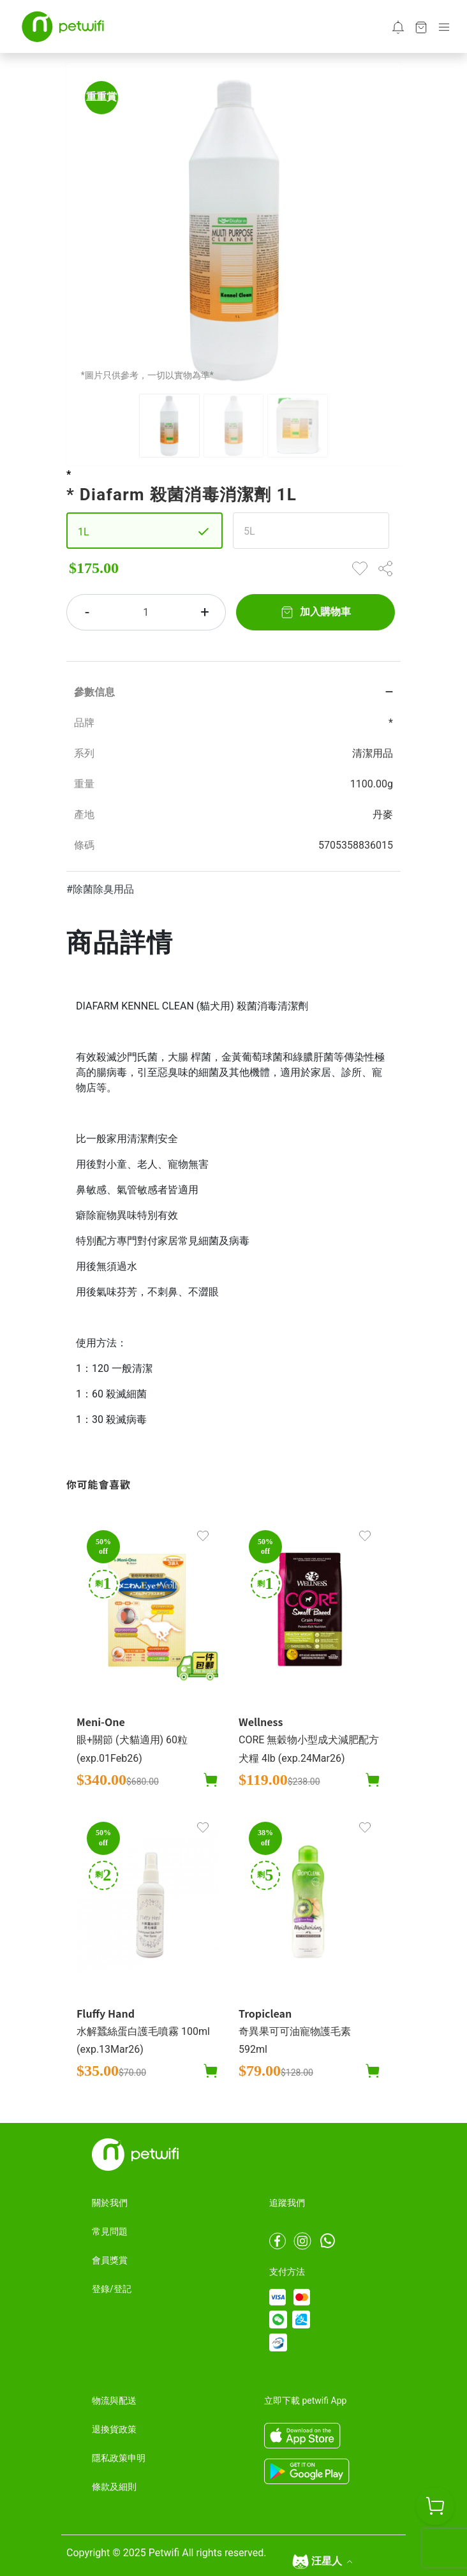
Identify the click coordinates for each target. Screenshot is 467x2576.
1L (83, 532)
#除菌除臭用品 (100, 889)
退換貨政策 (114, 2429)
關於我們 (110, 2203)
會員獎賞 (110, 2260)
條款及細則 (114, 2487)
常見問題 (110, 2231)
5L (249, 531)
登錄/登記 (111, 2289)
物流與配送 (114, 2400)
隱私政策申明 (118, 2458)
